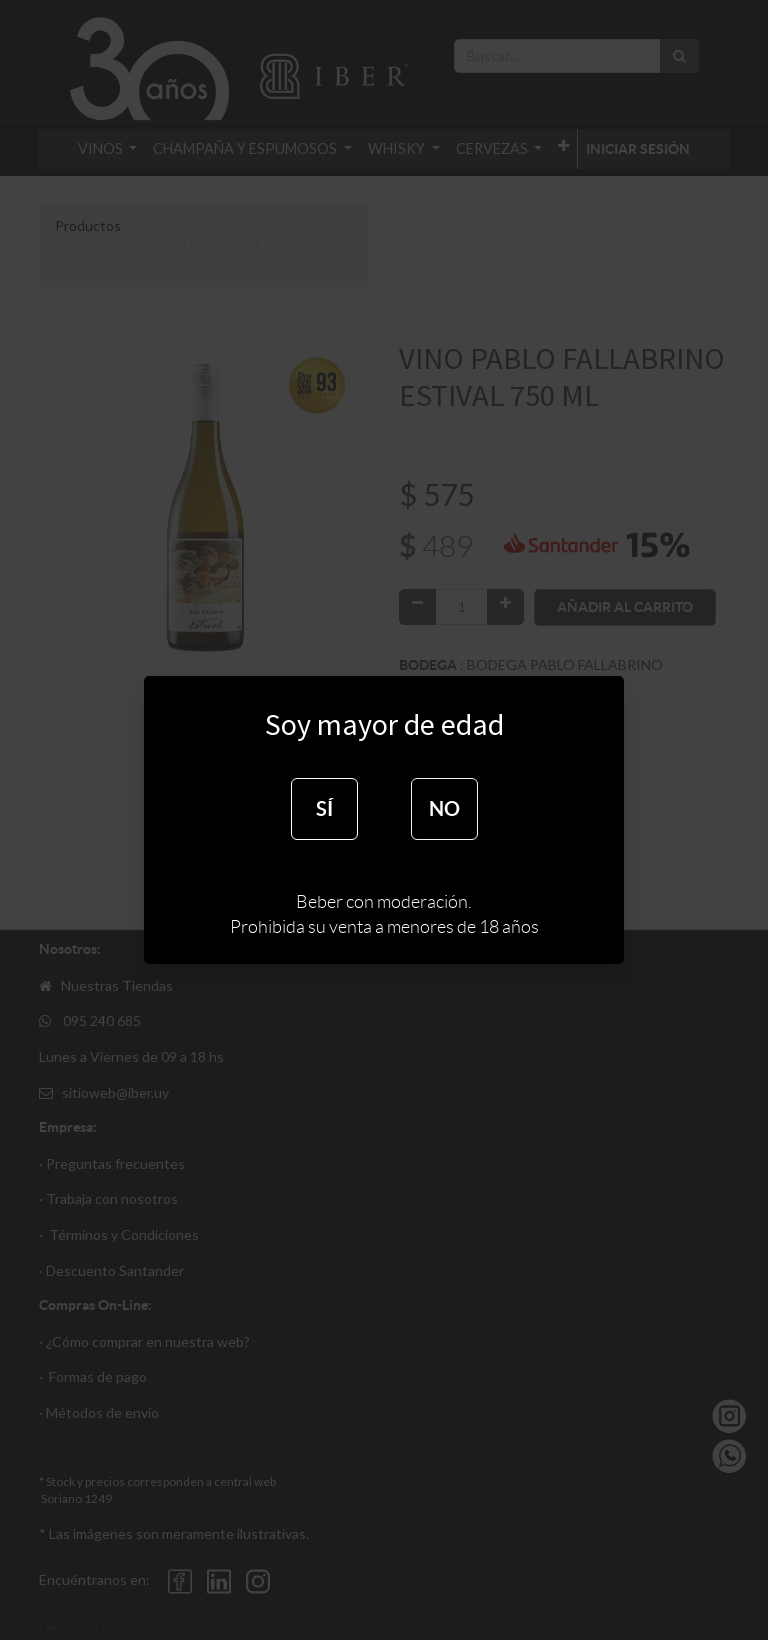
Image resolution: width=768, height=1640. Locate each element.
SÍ (324, 808)
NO (444, 808)
